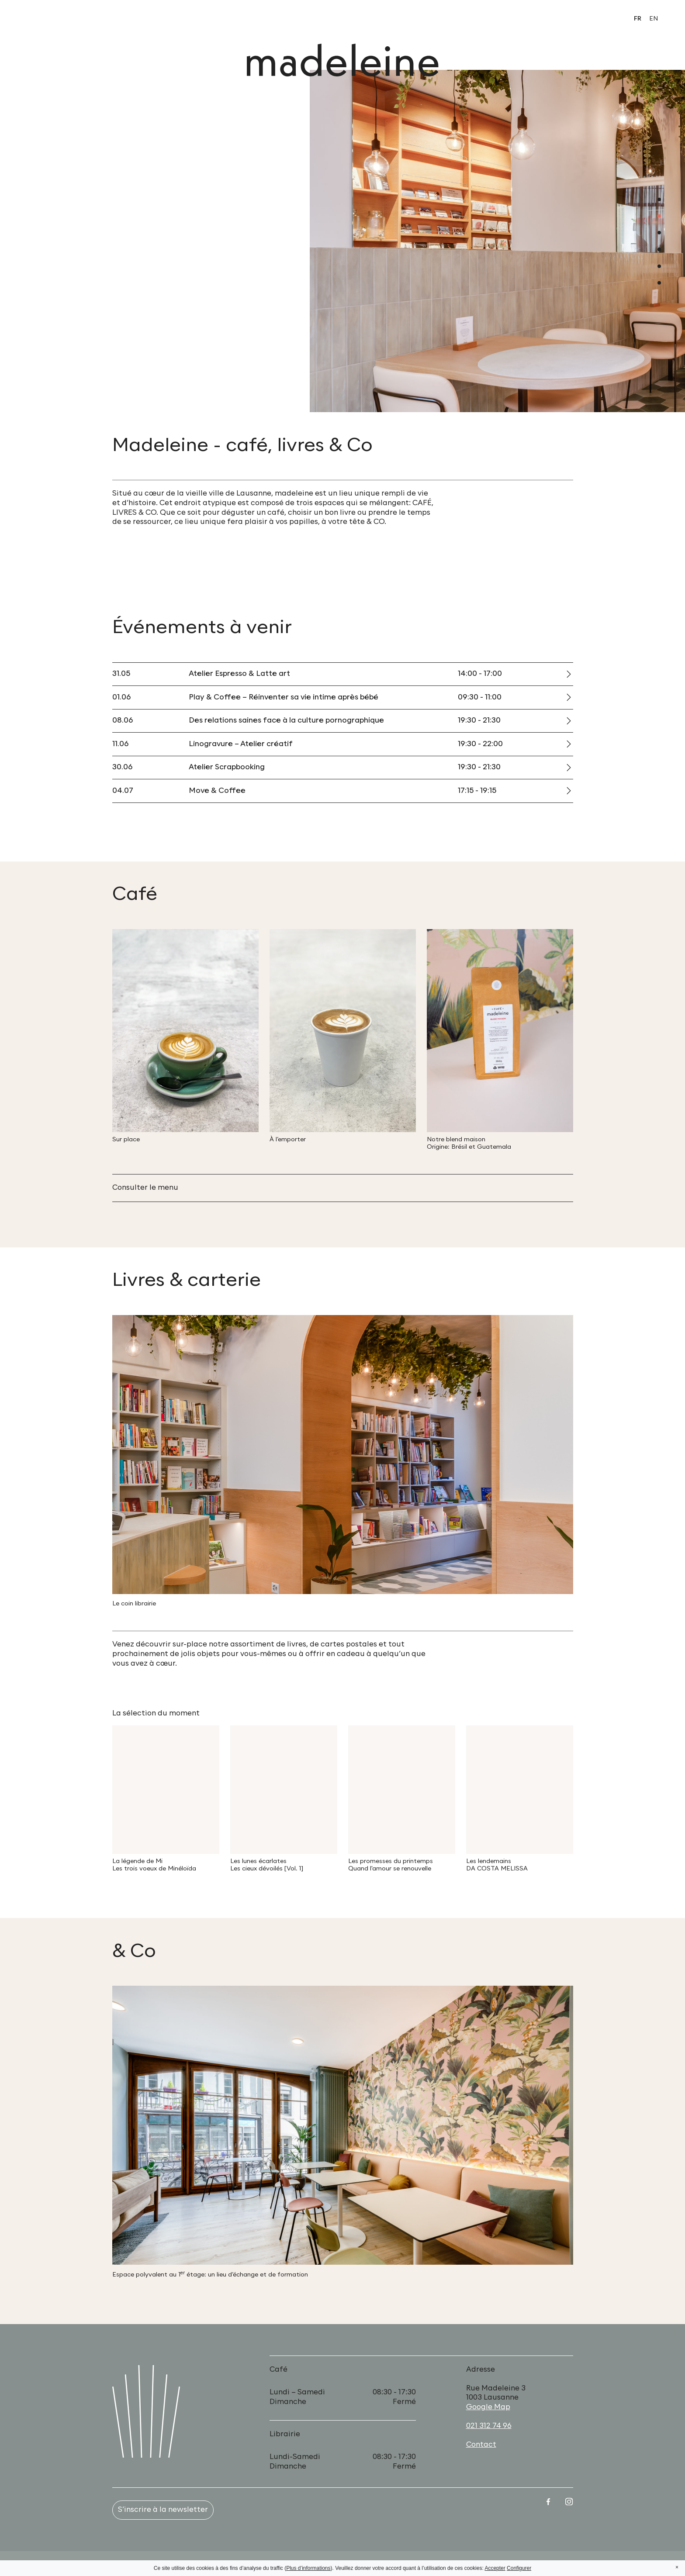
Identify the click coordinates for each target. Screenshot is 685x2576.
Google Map (488, 2407)
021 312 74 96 (489, 2426)
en (653, 19)
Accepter (494, 2568)
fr (638, 19)
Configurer (519, 2568)
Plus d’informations (308, 2568)
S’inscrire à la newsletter (163, 2510)
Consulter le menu (145, 1188)
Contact (481, 2445)
